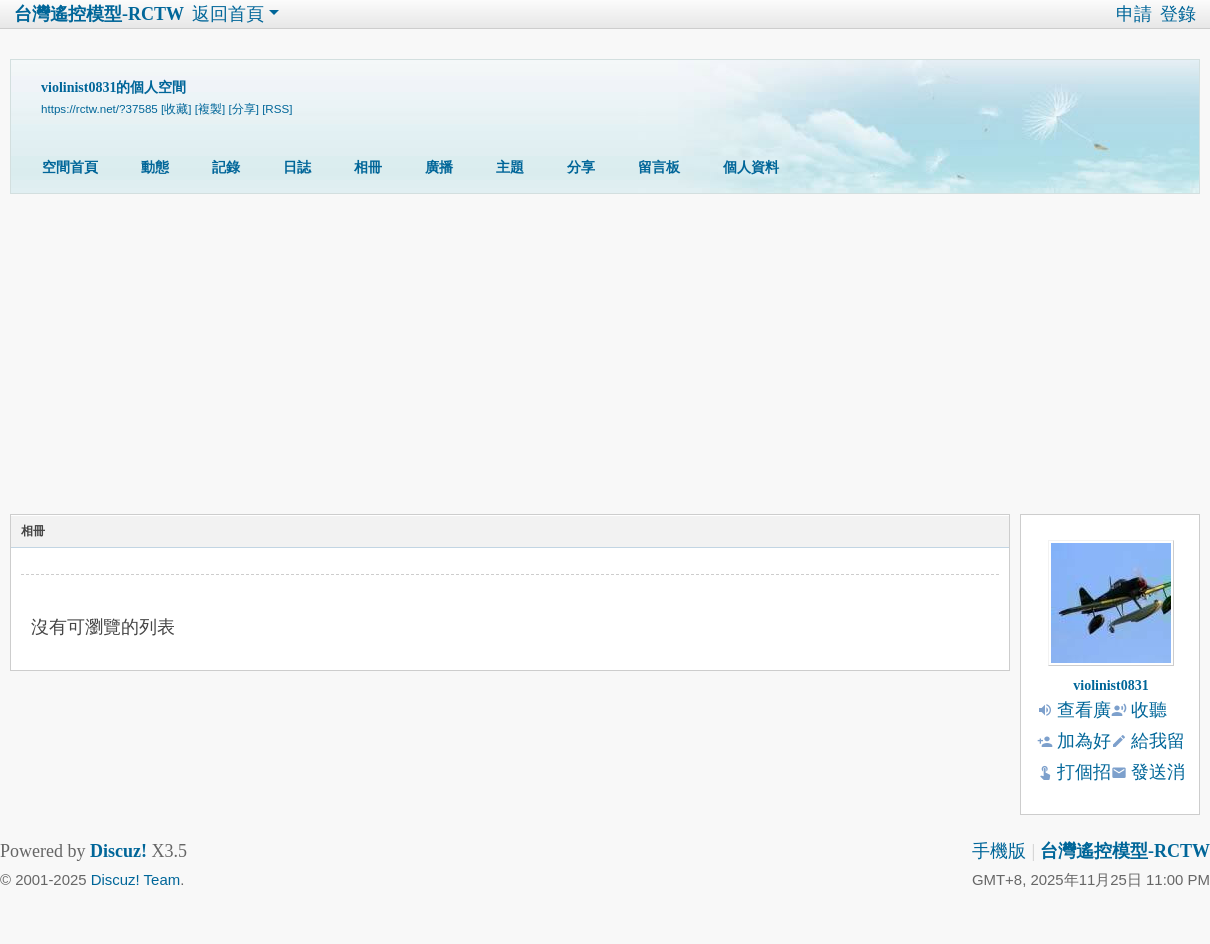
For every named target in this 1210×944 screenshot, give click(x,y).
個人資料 (751, 167)
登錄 (1178, 14)
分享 (581, 167)
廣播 (439, 167)
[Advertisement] (600, 359)
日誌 (297, 167)
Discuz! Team (135, 879)
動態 (155, 167)
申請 (1134, 14)
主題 (510, 167)
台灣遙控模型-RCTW (99, 14)
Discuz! (118, 851)
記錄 (226, 167)
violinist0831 (1110, 685)
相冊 (368, 167)
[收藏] (176, 108)
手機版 (999, 851)
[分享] (243, 108)
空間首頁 (70, 167)
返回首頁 (228, 14)
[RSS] (277, 108)
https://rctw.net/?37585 (99, 108)
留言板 (659, 167)
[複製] (210, 108)
